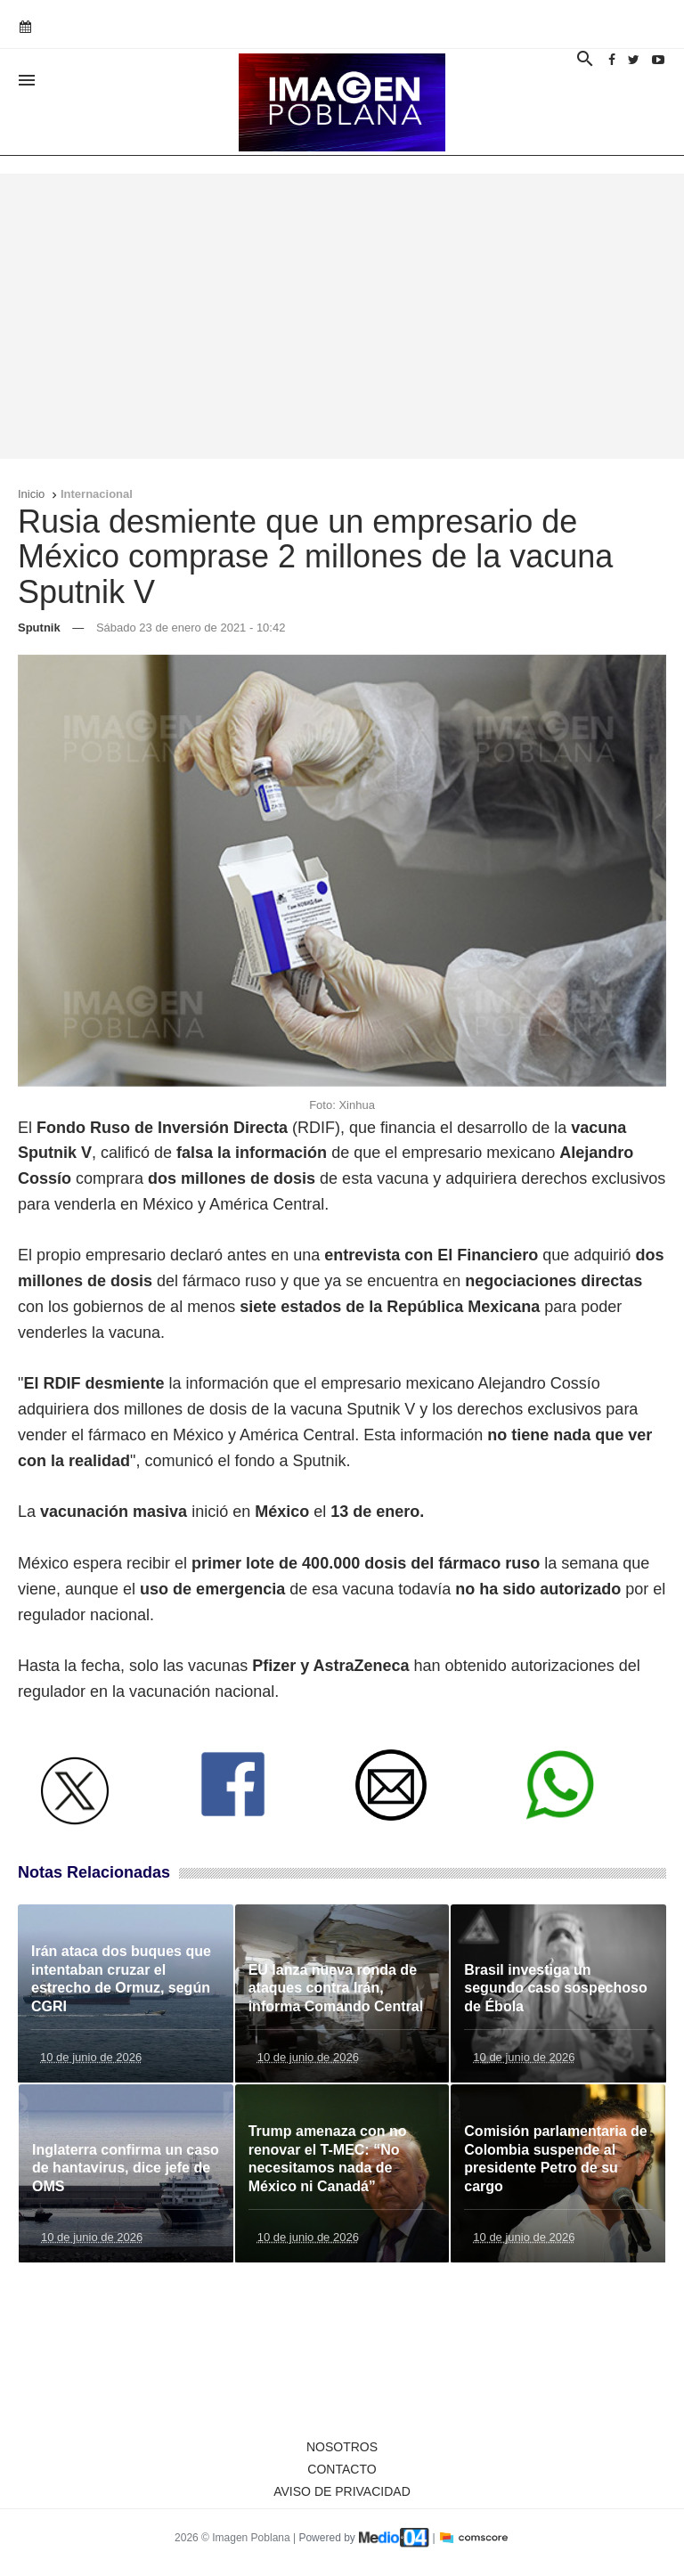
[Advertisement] (342, 316)
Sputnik (39, 627)
